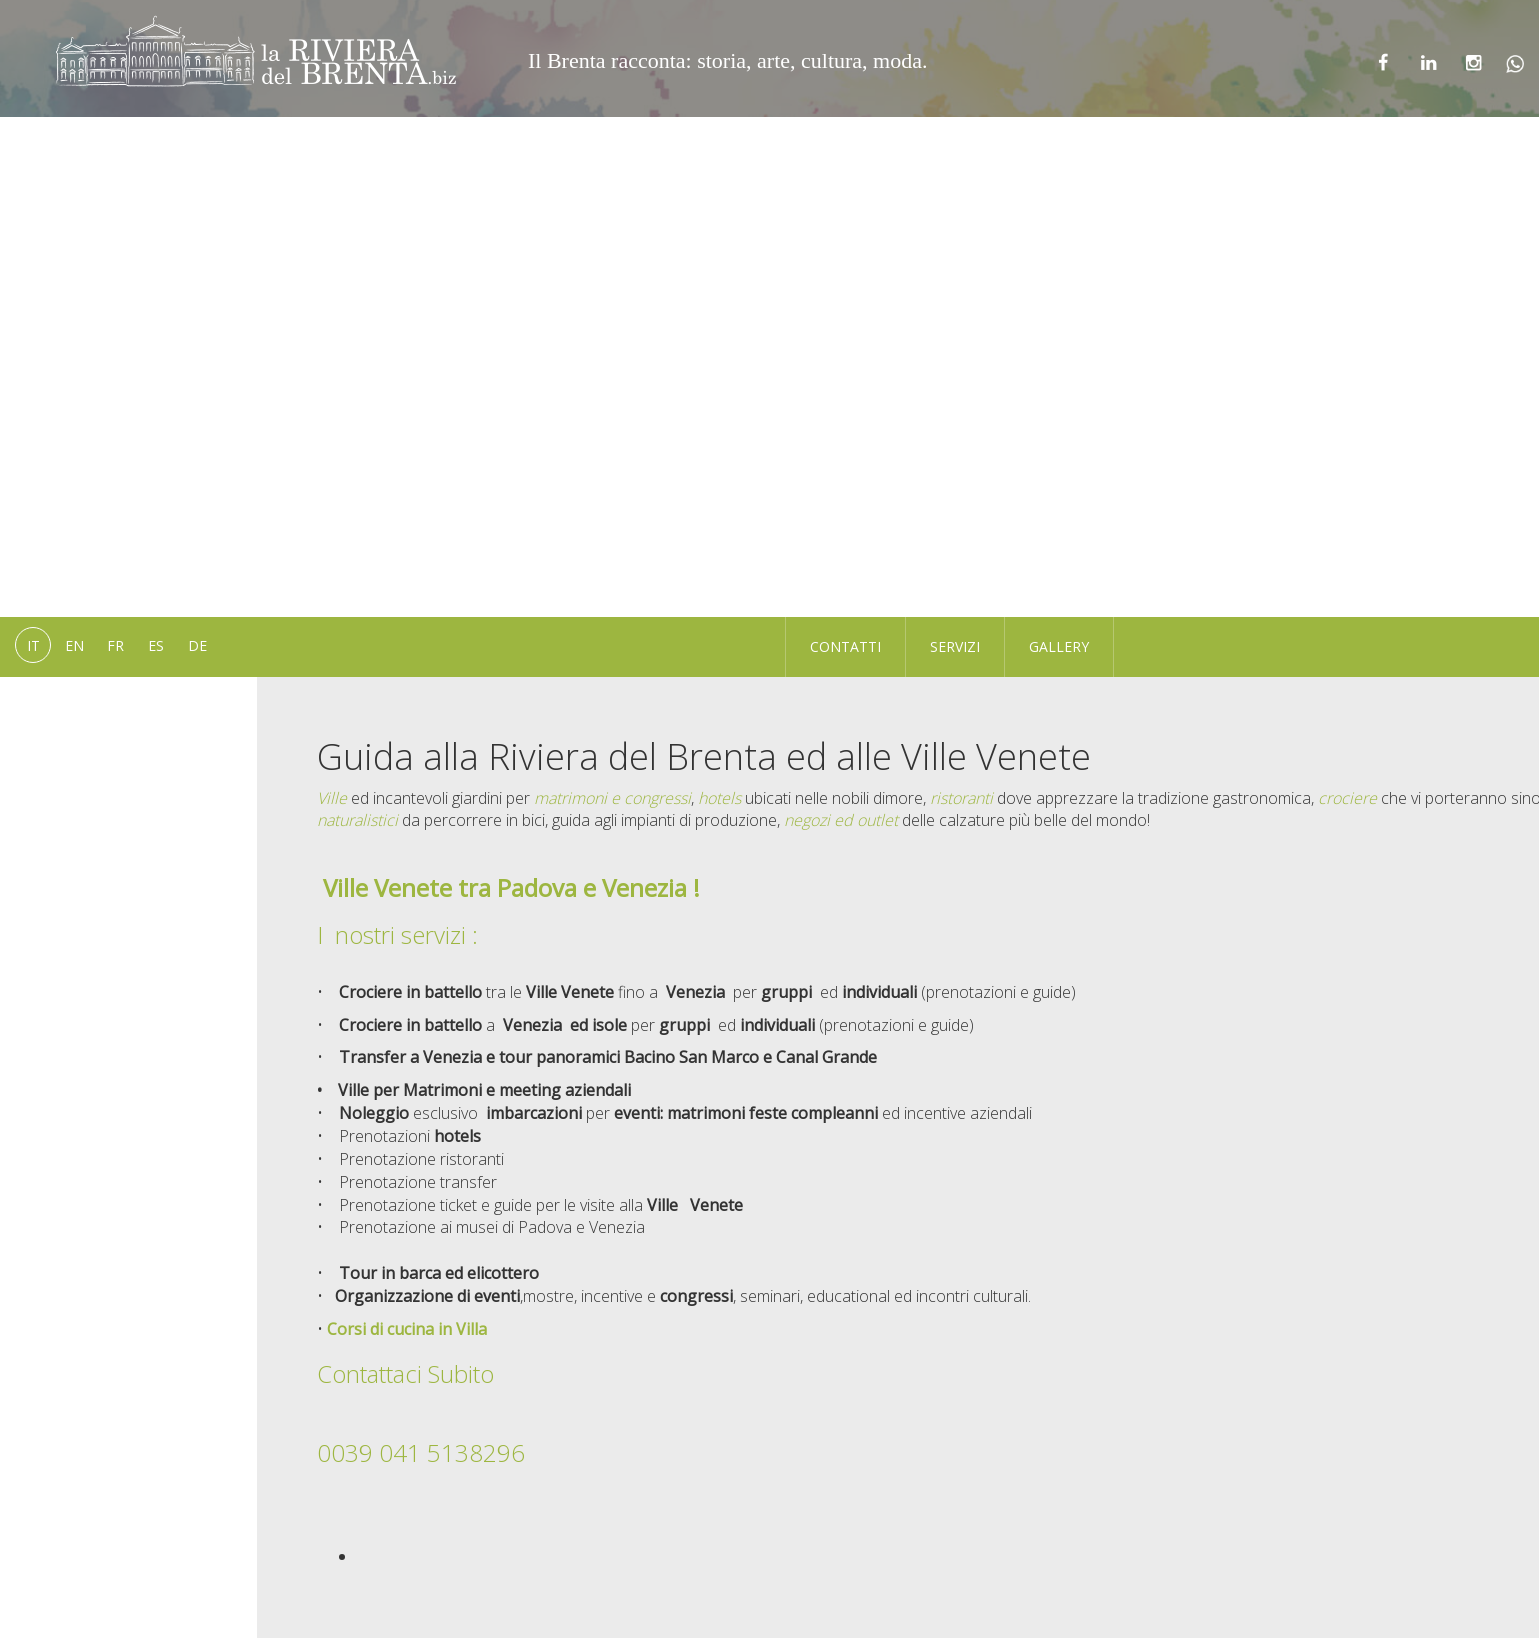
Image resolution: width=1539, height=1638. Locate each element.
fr (115, 645)
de (197, 645)
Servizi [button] (955, 646)
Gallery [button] (1059, 646)
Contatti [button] (845, 646)
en (74, 645)
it (33, 645)
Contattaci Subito (408, 1373)
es (156, 645)
